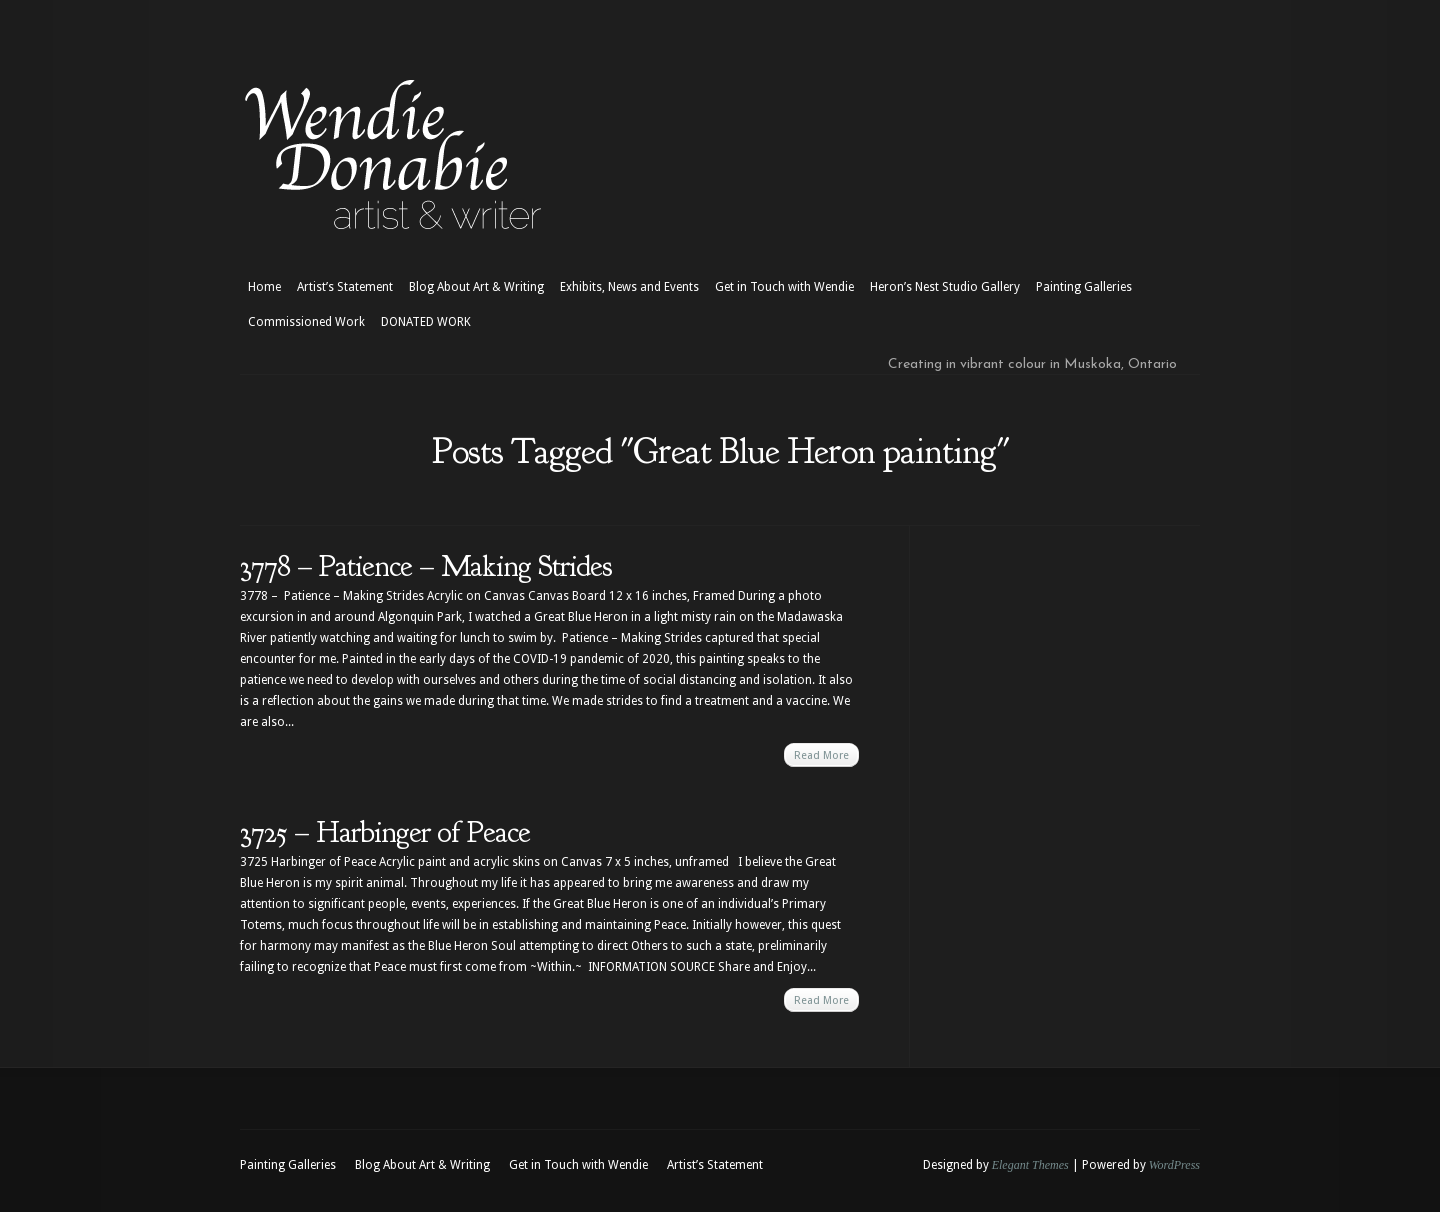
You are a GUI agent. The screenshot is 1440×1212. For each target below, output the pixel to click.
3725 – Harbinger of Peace (385, 832)
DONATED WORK (426, 322)
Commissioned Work (306, 322)
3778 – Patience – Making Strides (426, 566)
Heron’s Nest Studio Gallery (945, 287)
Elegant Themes (1030, 1165)
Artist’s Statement (345, 287)
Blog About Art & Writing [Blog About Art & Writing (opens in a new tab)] (476, 287)
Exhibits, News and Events (629, 287)
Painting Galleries (1084, 287)
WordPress (1174, 1165)
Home (264, 287)
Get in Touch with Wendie (784, 287)
